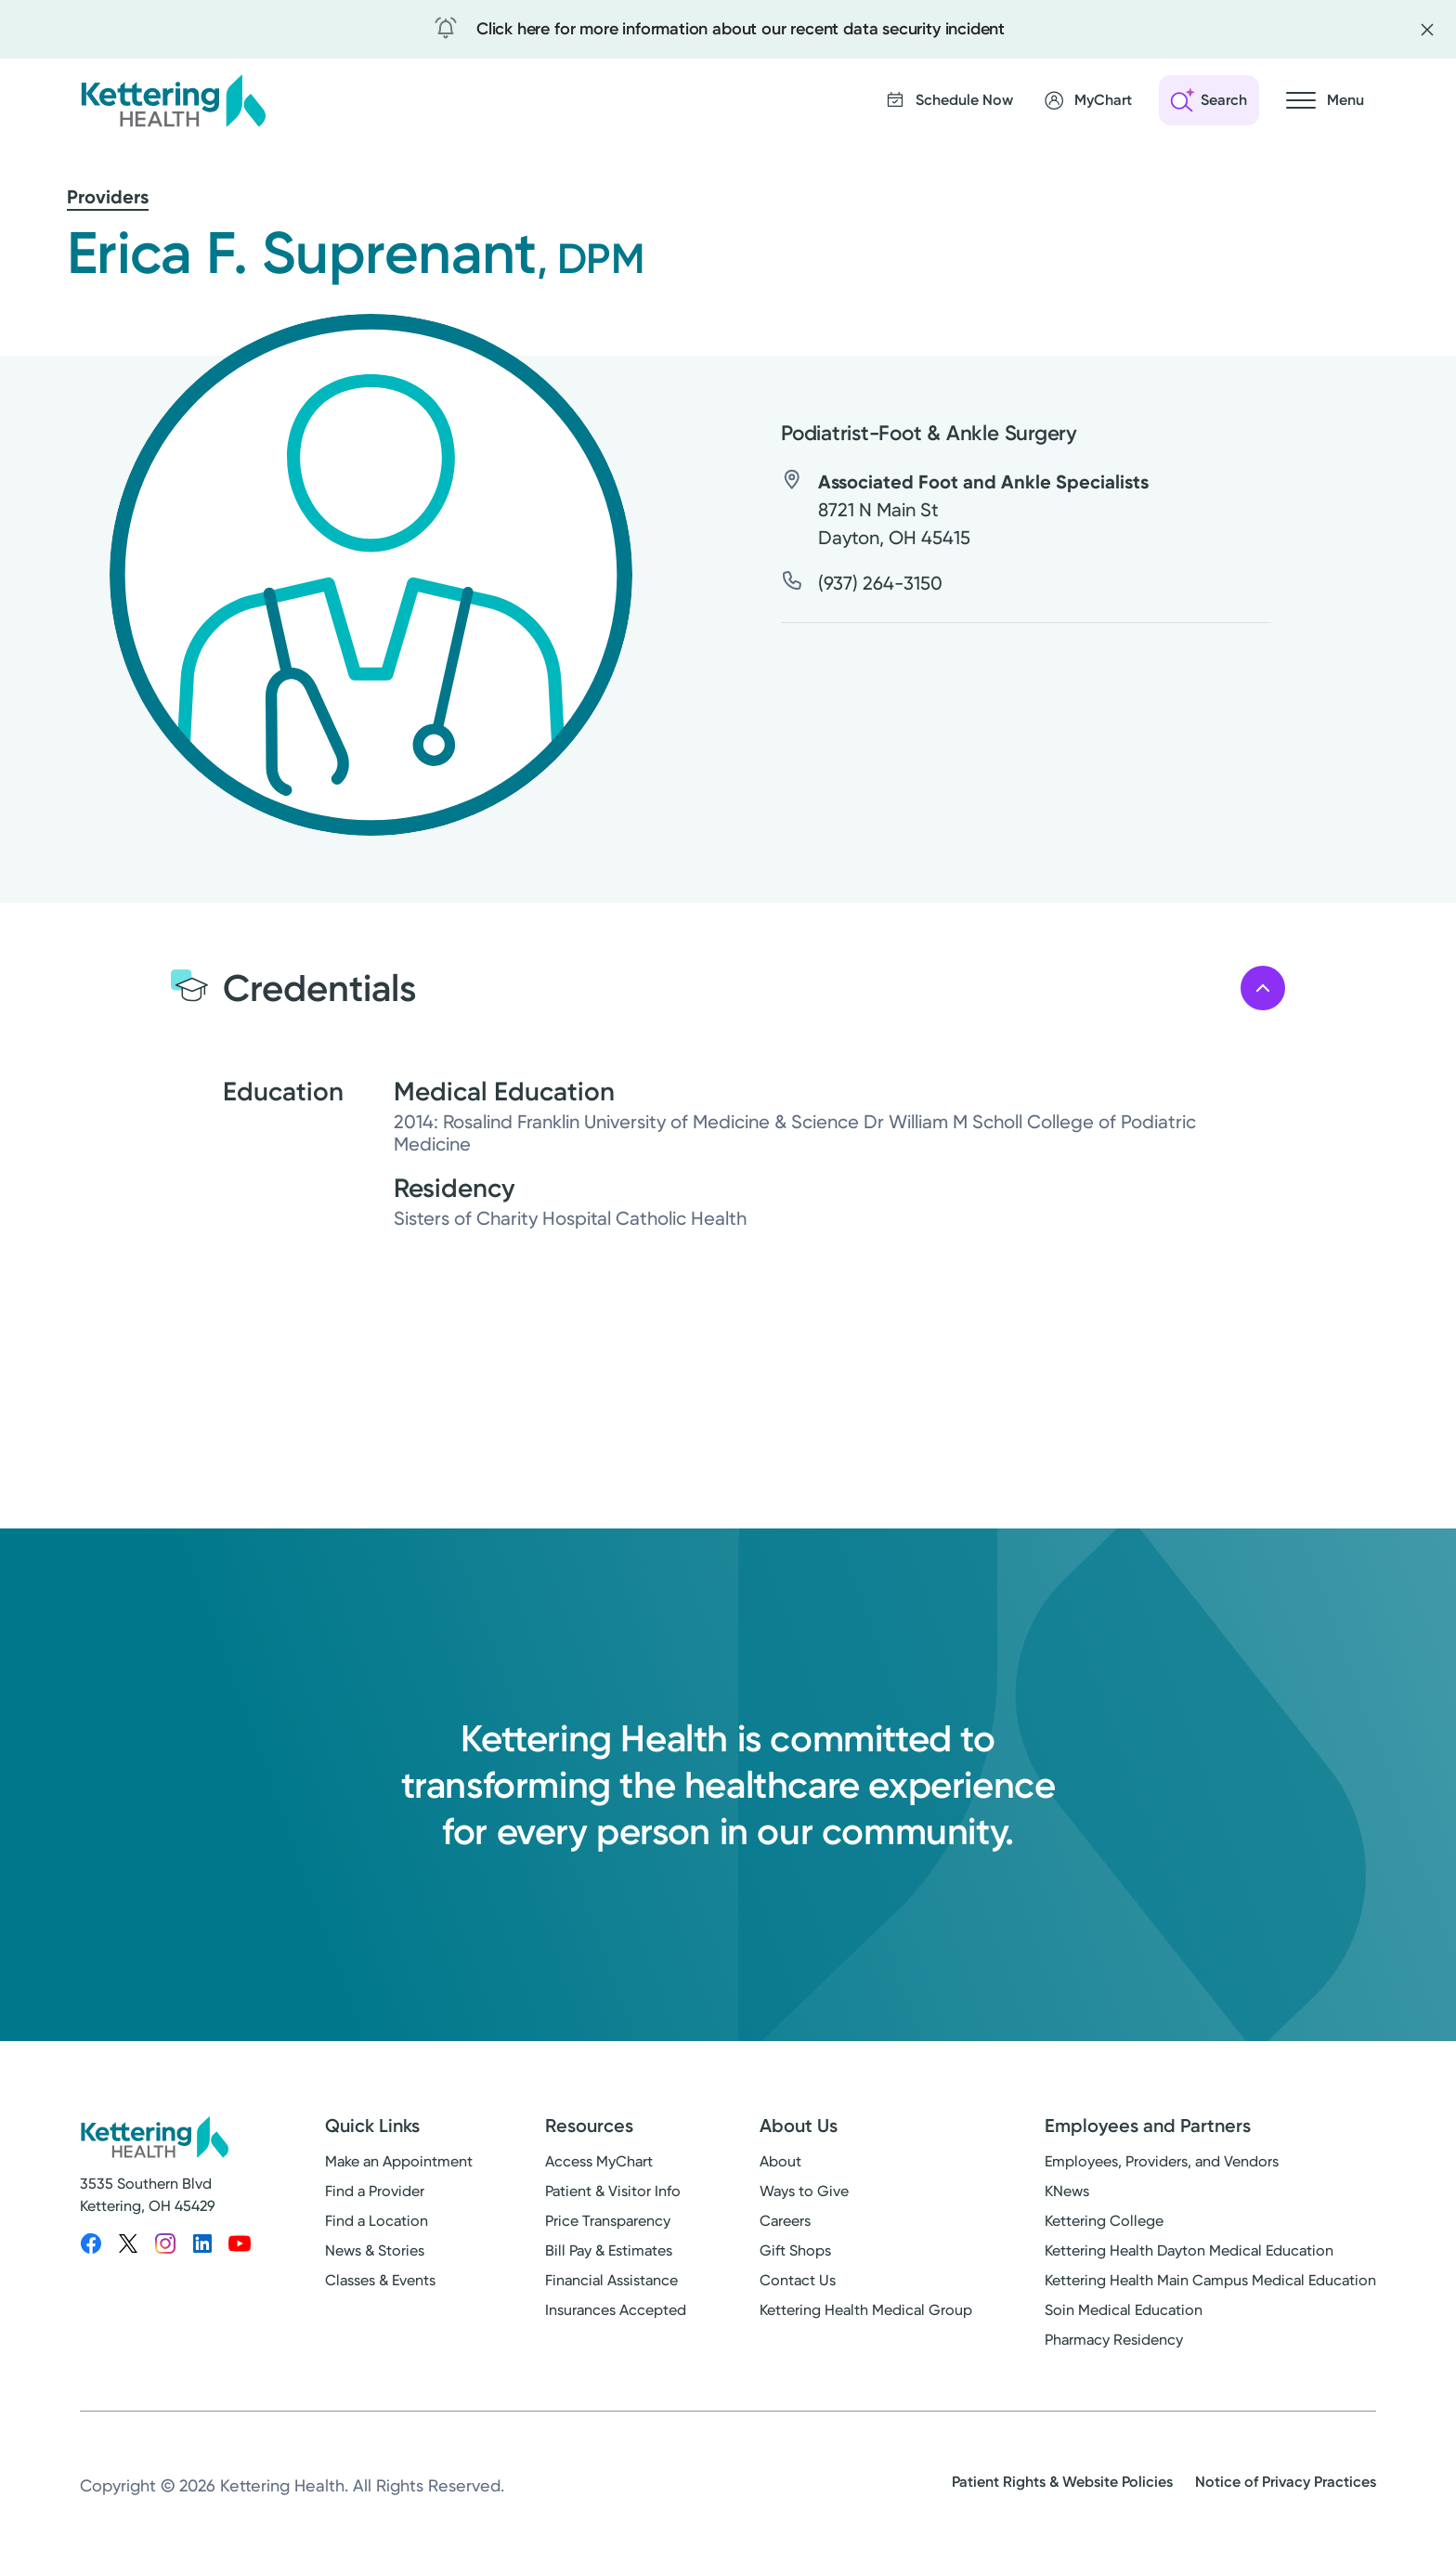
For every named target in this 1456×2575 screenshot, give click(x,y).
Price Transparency (607, 2221)
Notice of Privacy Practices (1285, 2481)
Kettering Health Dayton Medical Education (1189, 2250)
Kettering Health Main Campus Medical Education (1210, 2280)
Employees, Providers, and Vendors (1162, 2161)
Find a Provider (374, 2191)
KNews (1067, 2191)
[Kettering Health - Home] (173, 100)
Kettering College (1104, 2221)
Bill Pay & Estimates (608, 2250)
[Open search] (1209, 100)
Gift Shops (795, 2250)
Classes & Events (380, 2280)
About (780, 2161)
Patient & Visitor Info (613, 2191)
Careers (785, 2221)
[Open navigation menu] (1325, 100)
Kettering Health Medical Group (866, 2310)
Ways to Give (804, 2191)
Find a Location (376, 2221)
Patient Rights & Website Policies (1062, 2481)
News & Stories (374, 2250)
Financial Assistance (611, 2280)
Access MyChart (599, 2161)
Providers (108, 197)
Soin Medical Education (1123, 2310)
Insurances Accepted (615, 2310)
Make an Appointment (399, 2161)
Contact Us (798, 2280)
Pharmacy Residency (1114, 2339)
